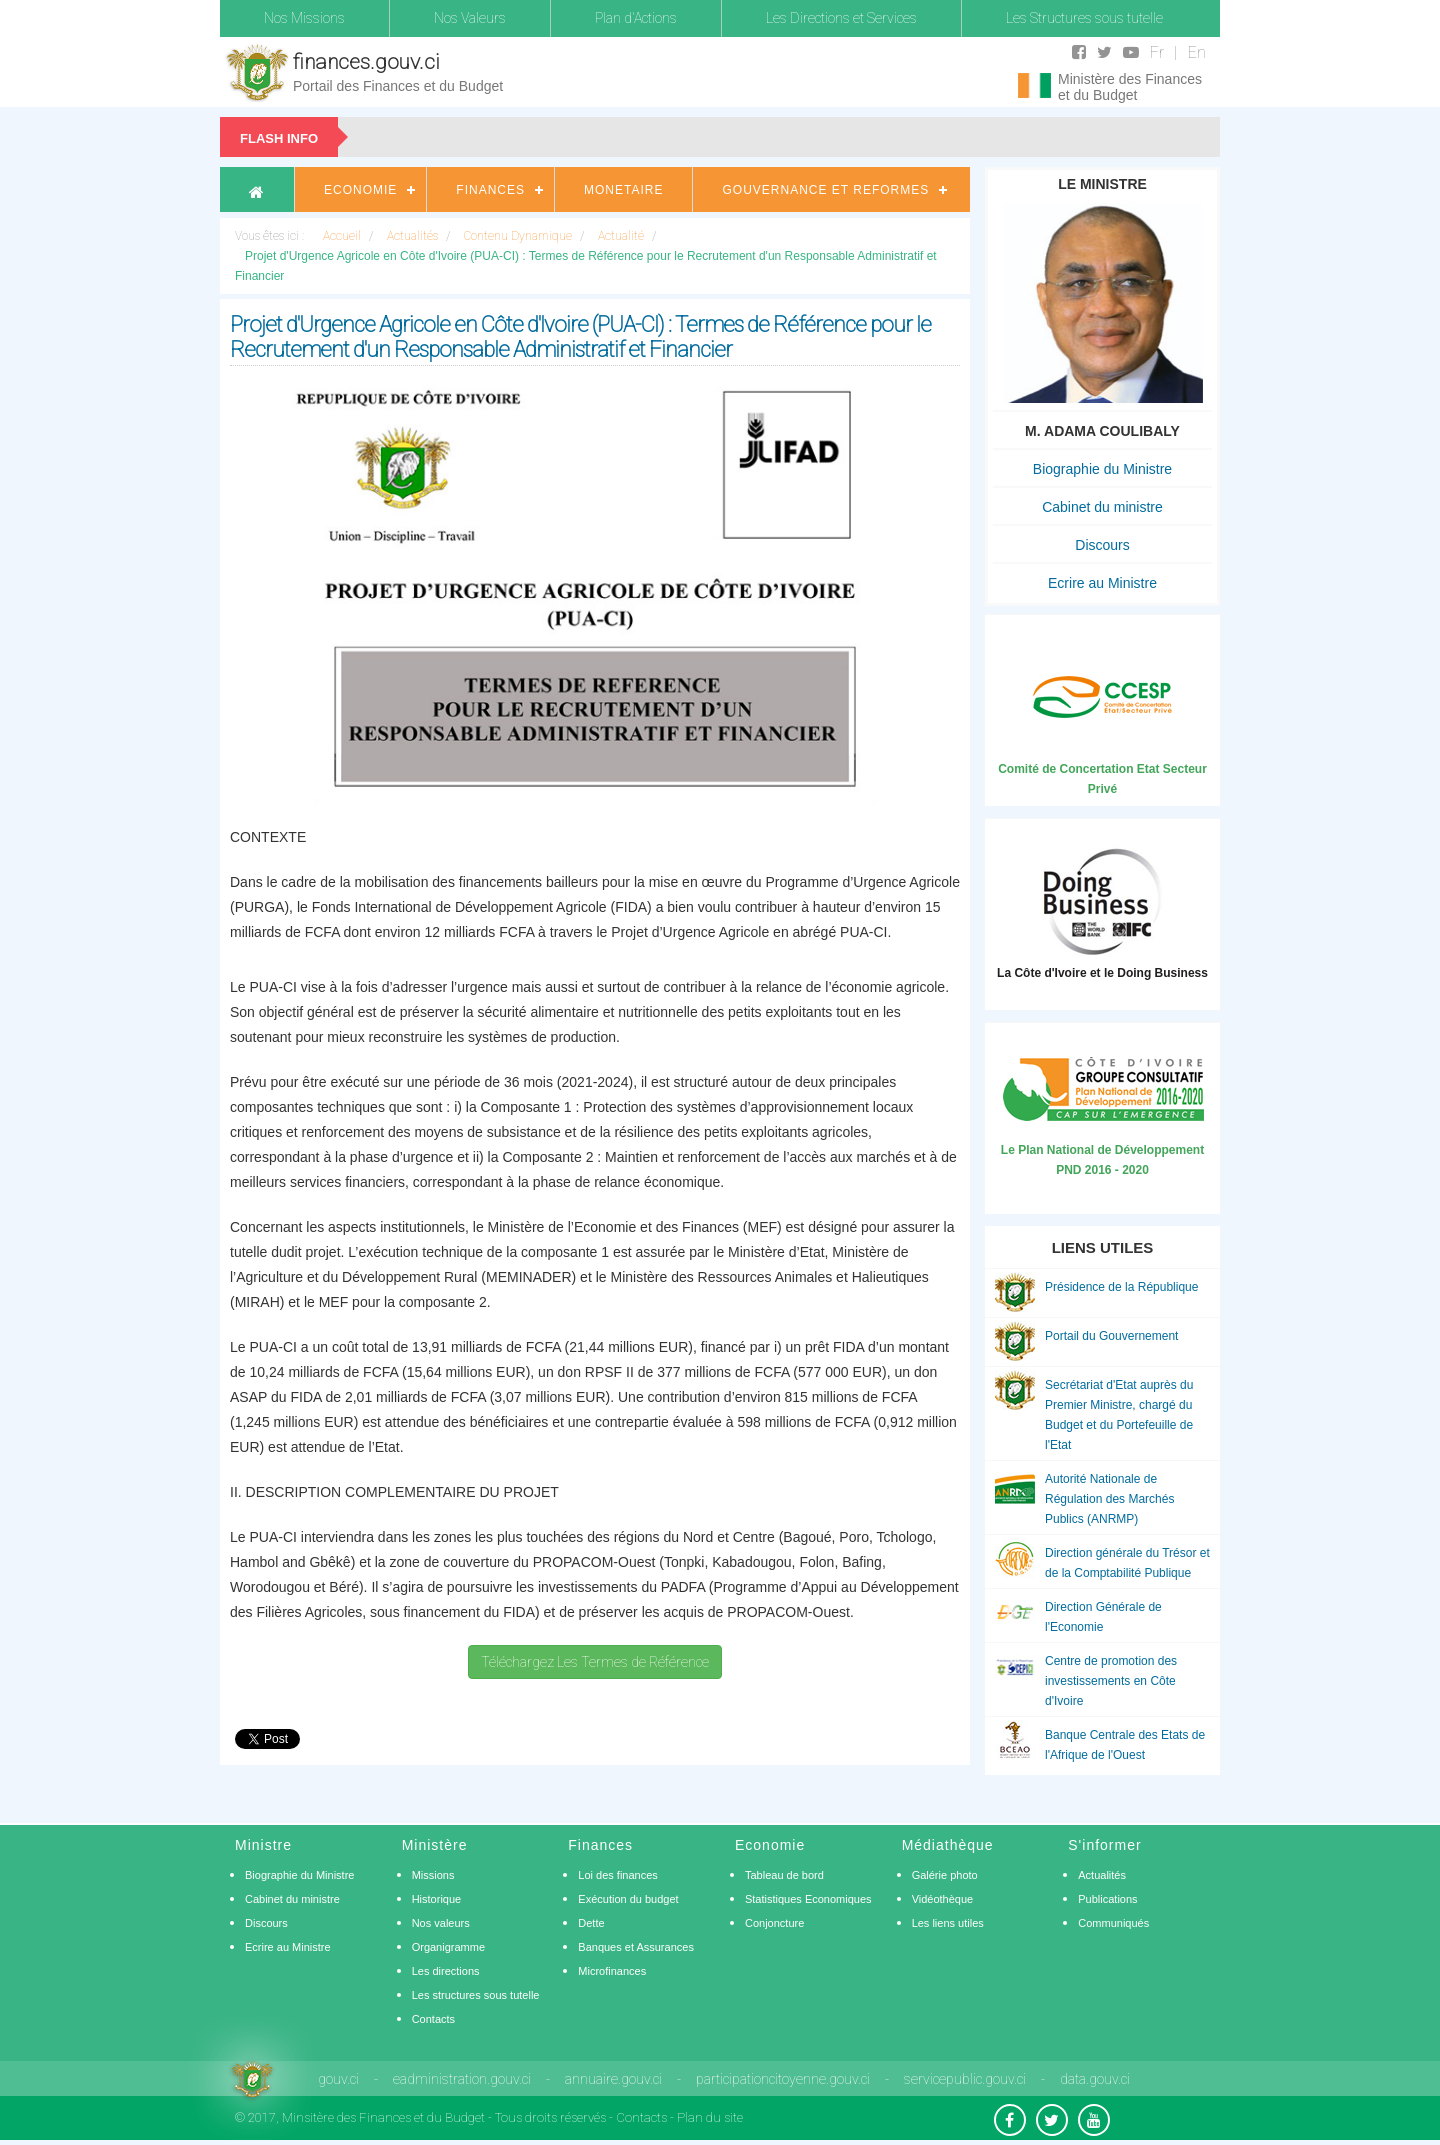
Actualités (1102, 1875)
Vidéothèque (943, 1899)
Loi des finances (618, 1875)
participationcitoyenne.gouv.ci (783, 2079)
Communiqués (1113, 1923)
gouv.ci (338, 2079)
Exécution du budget (628, 1899)
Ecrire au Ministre (1102, 583)
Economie (360, 190)
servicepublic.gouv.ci (965, 2079)
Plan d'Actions (636, 18)
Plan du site (710, 2117)
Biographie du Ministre (1102, 469)
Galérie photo (945, 1875)
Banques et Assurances (636, 1947)
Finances (490, 190)
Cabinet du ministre (1102, 507)
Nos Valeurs (470, 18)
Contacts (433, 2019)
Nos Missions (304, 18)
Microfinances (612, 1971)
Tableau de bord (784, 1875)
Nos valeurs (441, 1923)
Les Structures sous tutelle (1084, 18)
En (1197, 52)
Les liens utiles (948, 1923)
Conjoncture (774, 1923)
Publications (1107, 1899)
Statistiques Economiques (808, 1899)
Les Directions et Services (841, 18)
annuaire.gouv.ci (613, 2079)
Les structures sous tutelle (476, 1995)
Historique (437, 1899)
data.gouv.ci (1095, 2079)
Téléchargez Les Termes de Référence (595, 1662)
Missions (433, 1875)
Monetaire (623, 190)
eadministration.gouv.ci (462, 2079)
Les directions (446, 1971)
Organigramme (448, 1947)
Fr (1157, 52)
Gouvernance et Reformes (825, 190)
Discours (1102, 545)
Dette (591, 1923)
